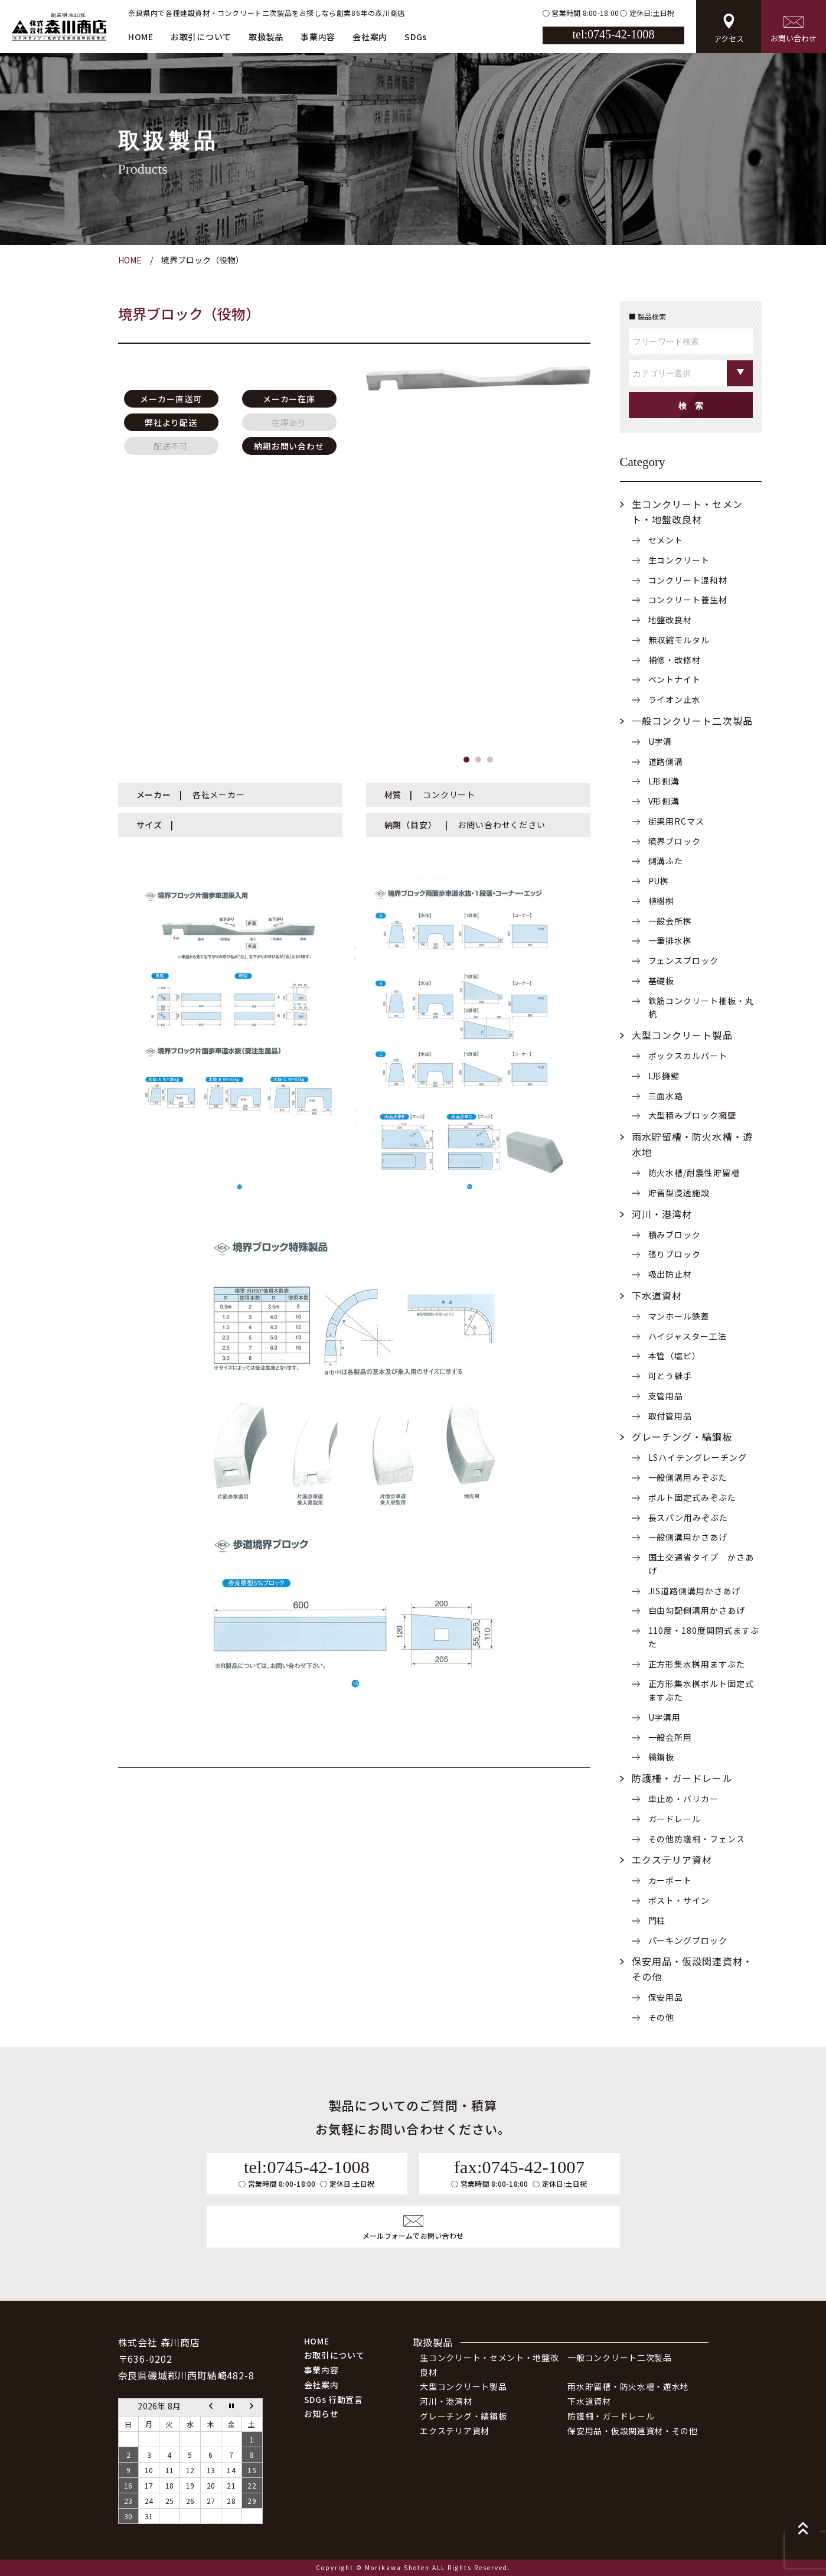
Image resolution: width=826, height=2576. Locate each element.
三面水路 (666, 1096)
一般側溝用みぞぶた (688, 1477)
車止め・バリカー (683, 1799)
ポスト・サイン (679, 1900)
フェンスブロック (683, 960)
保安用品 (666, 1997)
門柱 (657, 1920)
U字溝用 (664, 1717)
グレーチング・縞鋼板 (682, 1436)
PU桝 (659, 881)
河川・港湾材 (662, 1214)
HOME (141, 37)
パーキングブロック (688, 1940)
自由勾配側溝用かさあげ (697, 1610)
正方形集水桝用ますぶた (697, 1664)
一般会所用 (670, 1737)
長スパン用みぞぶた (688, 1517)
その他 (661, 2017)
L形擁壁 (664, 1076)
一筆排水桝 (670, 940)
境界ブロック (674, 841)
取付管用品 (670, 1416)
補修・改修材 (674, 660)
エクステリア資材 (672, 1859)
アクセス (729, 29)
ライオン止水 (674, 699)
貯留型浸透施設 (679, 1193)
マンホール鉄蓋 (679, 1316)
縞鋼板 (661, 1757)
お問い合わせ (794, 30)
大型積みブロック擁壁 (692, 1115)
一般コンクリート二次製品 (692, 721)
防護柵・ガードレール (682, 1778)
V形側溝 (664, 801)
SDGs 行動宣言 (333, 2399)
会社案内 (369, 37)
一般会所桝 (670, 921)
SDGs (415, 37)
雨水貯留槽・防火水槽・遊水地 (628, 2386)
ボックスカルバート (688, 1055)
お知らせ (321, 2413)
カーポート (670, 1880)
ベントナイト (674, 679)
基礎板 (661, 980)
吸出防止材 (670, 1274)
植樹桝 (661, 901)
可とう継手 (670, 1376)
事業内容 (318, 37)
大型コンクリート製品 (682, 1035)
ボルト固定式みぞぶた (692, 1497)
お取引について (201, 37)
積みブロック (674, 1234)
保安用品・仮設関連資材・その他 (632, 2431)
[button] (466, 760)
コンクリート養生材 (688, 599)
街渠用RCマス (676, 821)
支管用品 (666, 1396)
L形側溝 (664, 781)
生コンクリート (679, 560)
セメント (666, 540)
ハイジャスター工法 (687, 1336)
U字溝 (660, 741)
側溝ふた (666, 861)
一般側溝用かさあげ (688, 1537)
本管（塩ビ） (674, 1356)
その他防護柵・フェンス (697, 1839)
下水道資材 (657, 1295)
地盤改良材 (670, 620)
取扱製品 (266, 37)
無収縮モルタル (679, 640)
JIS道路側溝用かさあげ (694, 1591)
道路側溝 (666, 761)
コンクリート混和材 (688, 580)
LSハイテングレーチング (697, 1457)
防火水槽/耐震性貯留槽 (694, 1172)
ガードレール (674, 1819)
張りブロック (674, 1254)
